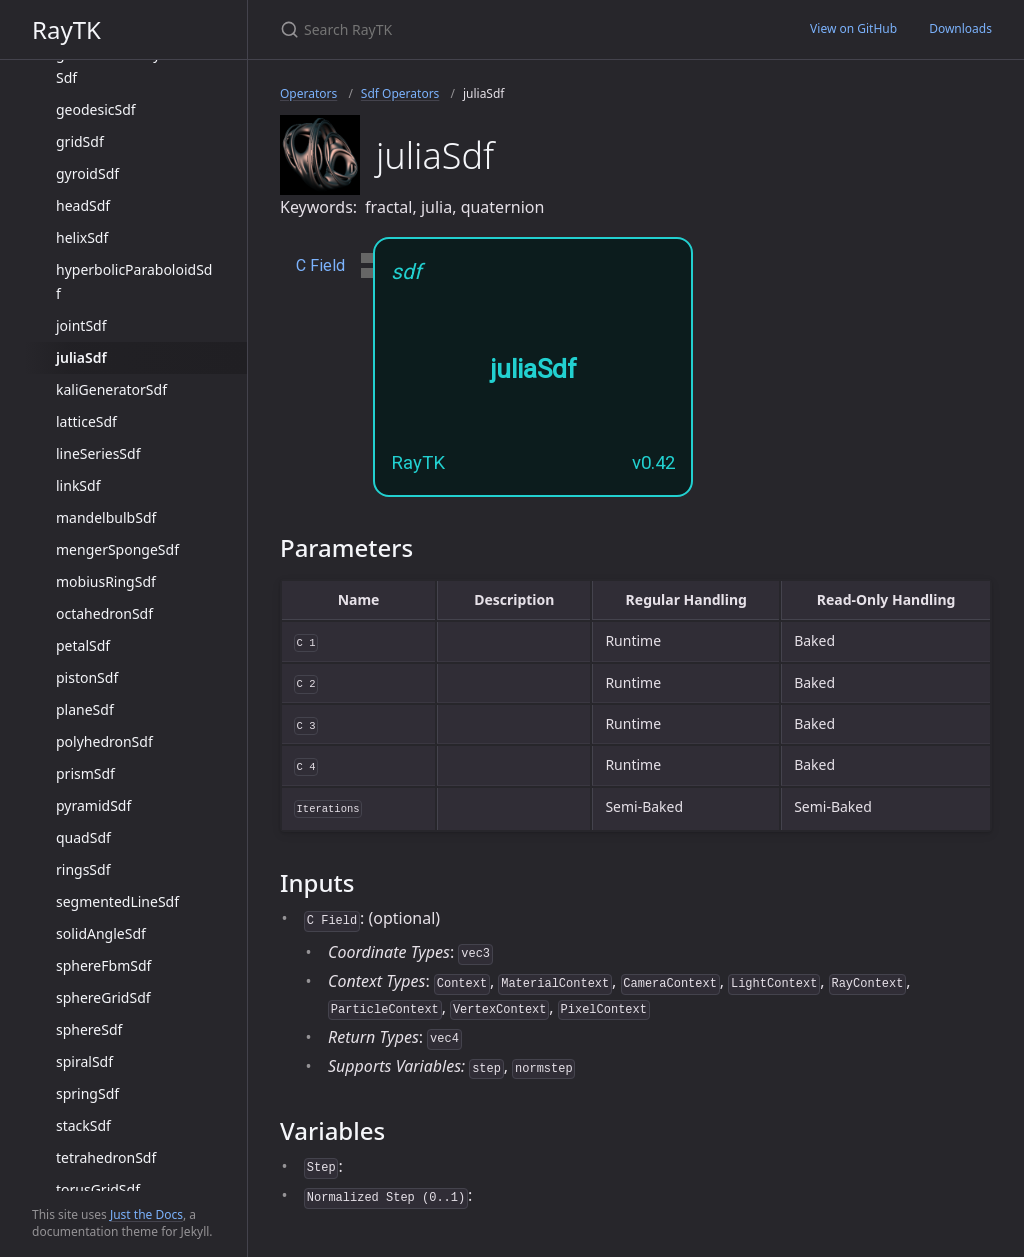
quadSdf (83, 837)
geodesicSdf (96, 109)
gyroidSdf (87, 173)
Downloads (960, 28)
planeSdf (85, 709)
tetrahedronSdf (106, 1157)
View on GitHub (853, 28)
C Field (320, 265)
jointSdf (81, 325)
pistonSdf (87, 677)
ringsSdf (83, 869)
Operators (308, 93)
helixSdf (82, 237)
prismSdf (85, 773)
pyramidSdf (93, 805)
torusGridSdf (98, 1189)
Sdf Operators (400, 93)
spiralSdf (84, 1061)
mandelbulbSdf (106, 517)
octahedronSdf (104, 613)
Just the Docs (146, 1214)
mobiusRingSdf (106, 581)
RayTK (66, 29)
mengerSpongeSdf (117, 549)
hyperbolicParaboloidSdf (134, 281)
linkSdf (78, 485)
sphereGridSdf (103, 997)
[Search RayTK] (516, 29)
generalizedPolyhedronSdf (132, 65)
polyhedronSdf (104, 741)
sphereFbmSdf (103, 965)
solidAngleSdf (101, 933)
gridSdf (80, 141)
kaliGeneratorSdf (111, 389)
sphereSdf (89, 1029)
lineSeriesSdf (98, 453)
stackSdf (83, 1125)
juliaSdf (81, 357)
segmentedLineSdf (117, 901)
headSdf (83, 205)
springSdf (87, 1093)
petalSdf (83, 645)
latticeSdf (86, 421)
